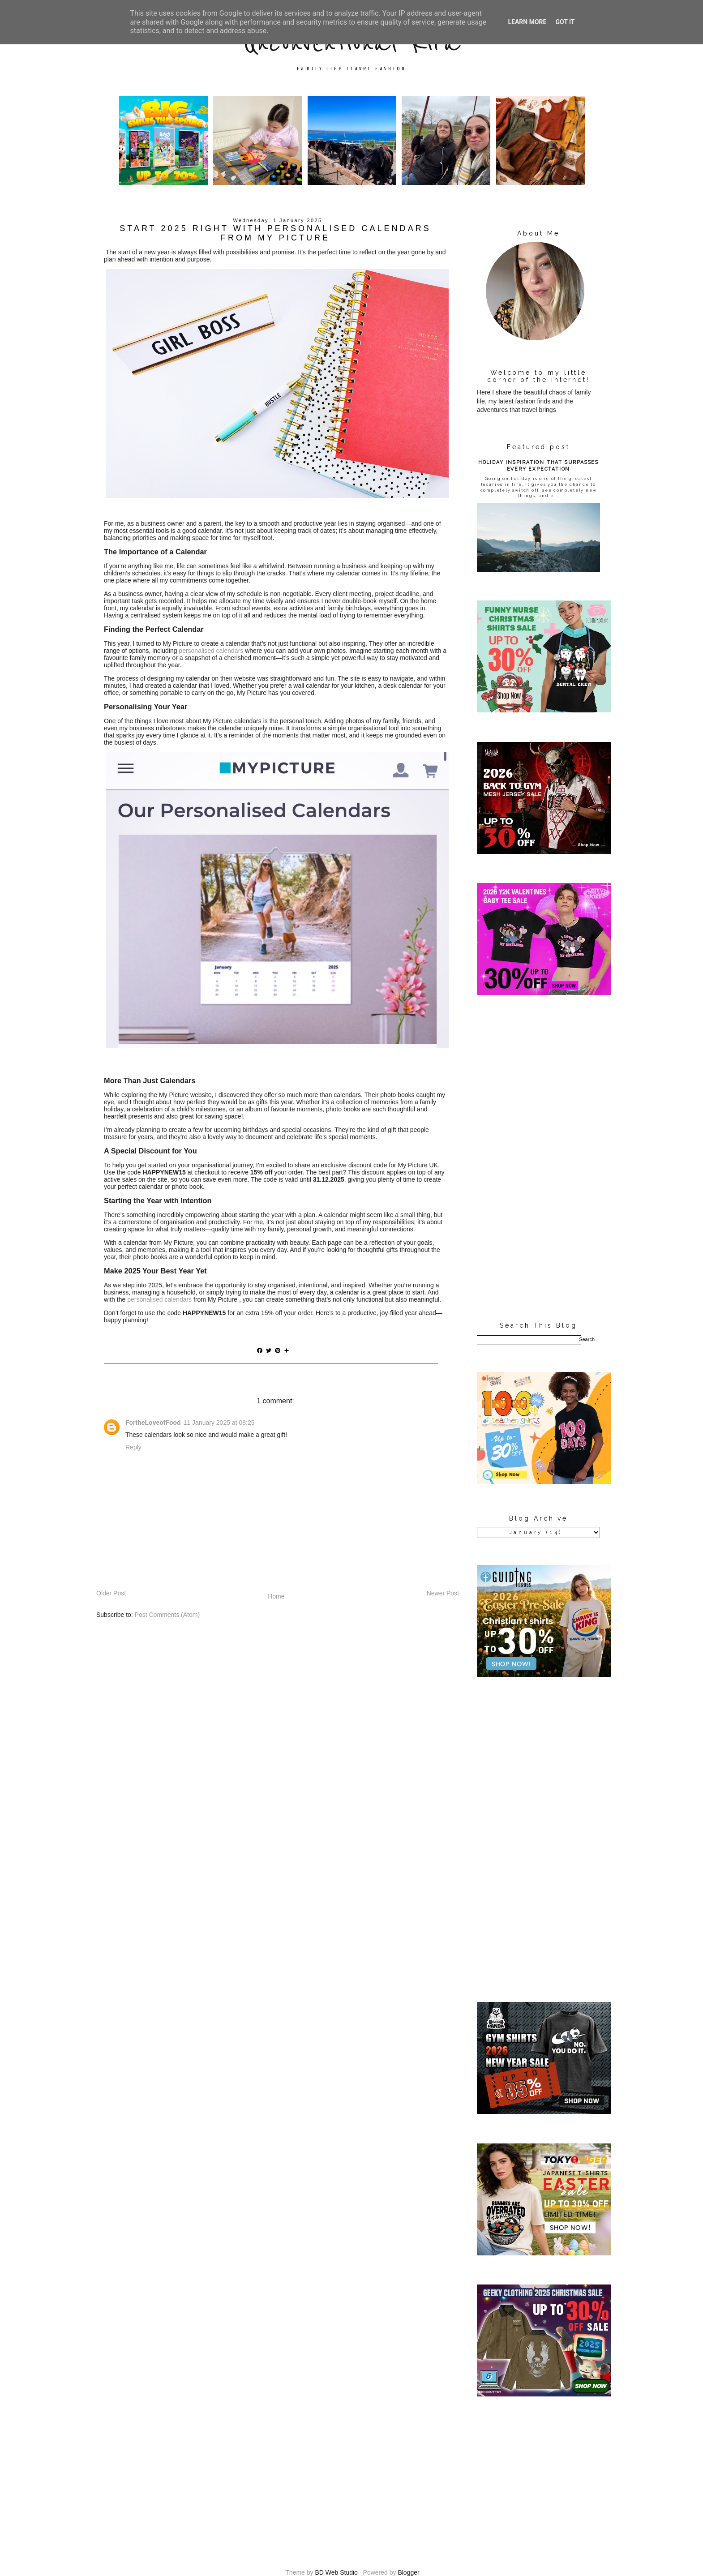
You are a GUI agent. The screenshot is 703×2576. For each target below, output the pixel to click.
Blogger (408, 2572)
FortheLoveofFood (153, 1422)
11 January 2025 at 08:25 (219, 1422)
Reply (133, 1447)
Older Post (111, 1593)
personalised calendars (211, 650)
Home (276, 1596)
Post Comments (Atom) (167, 1614)
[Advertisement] (538, 1158)
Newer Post (443, 1593)
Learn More (527, 22)
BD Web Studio (336, 2572)
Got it (564, 22)
